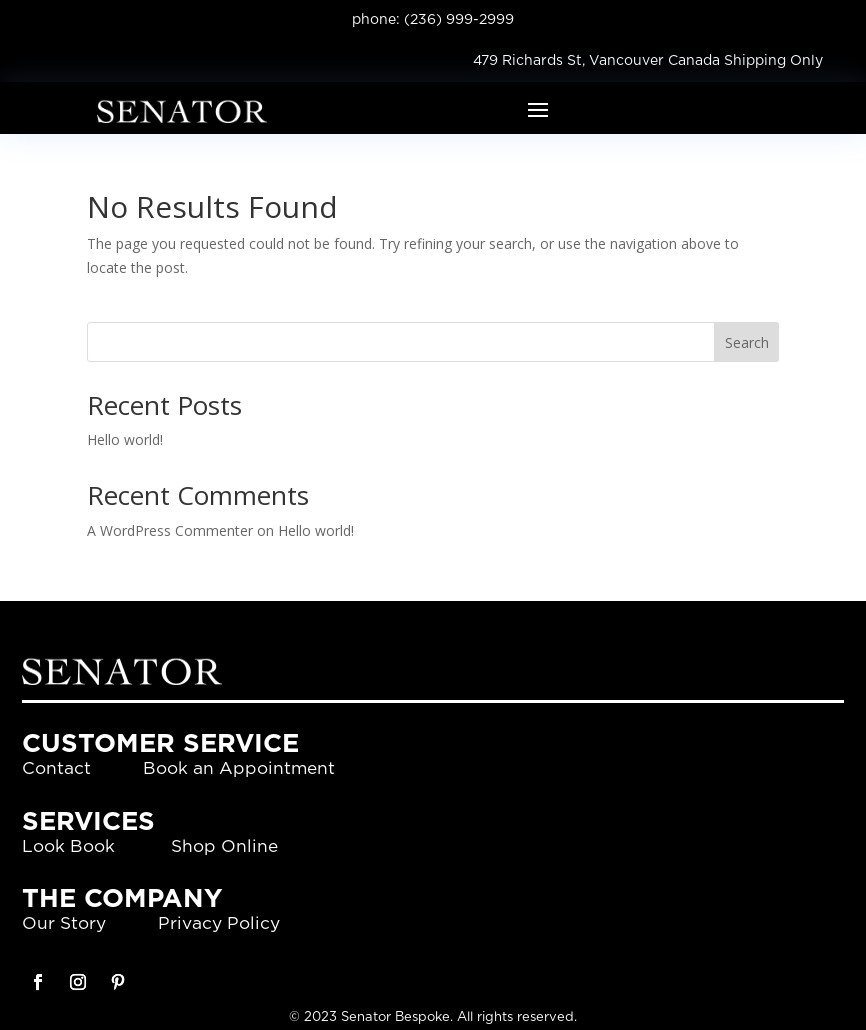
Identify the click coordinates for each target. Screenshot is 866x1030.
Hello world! (125, 439)
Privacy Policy (219, 923)
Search (747, 342)
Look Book (68, 846)
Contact (56, 768)
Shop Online (224, 846)
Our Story (64, 923)
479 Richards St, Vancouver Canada (596, 61)
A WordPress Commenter (170, 530)
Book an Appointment (239, 768)
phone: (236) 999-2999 (433, 20)
